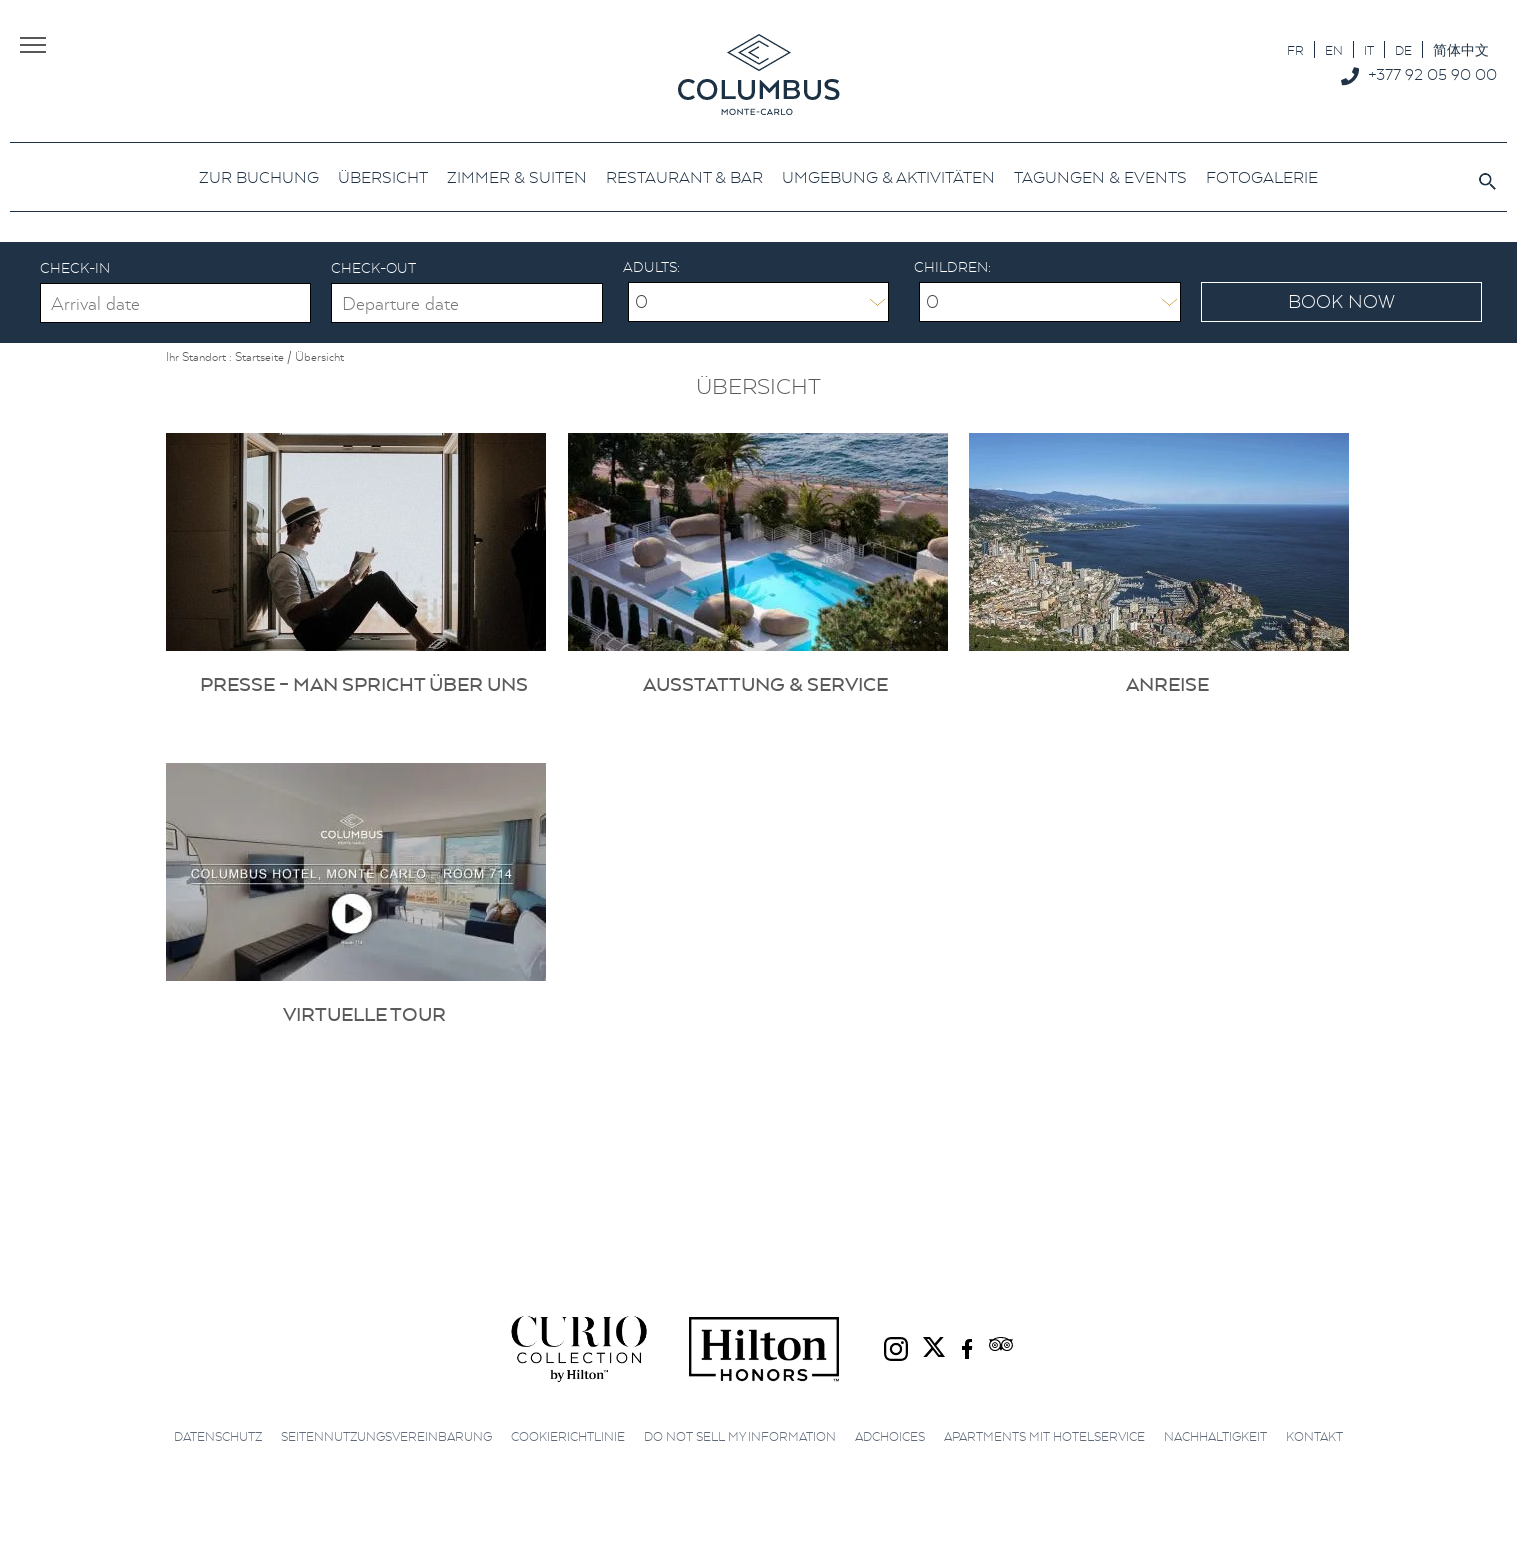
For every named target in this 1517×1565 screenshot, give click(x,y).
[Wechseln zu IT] (1369, 49)
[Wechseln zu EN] (1334, 49)
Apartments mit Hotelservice (1044, 1436)
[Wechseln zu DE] (1403, 49)
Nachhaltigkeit (1215, 1436)
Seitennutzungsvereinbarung (386, 1436)
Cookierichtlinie (568, 1436)
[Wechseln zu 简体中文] (1461, 49)
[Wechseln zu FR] (1295, 49)
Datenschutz (218, 1436)
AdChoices (890, 1436)
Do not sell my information (740, 1436)
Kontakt (1314, 1436)
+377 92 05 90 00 (1432, 74)
